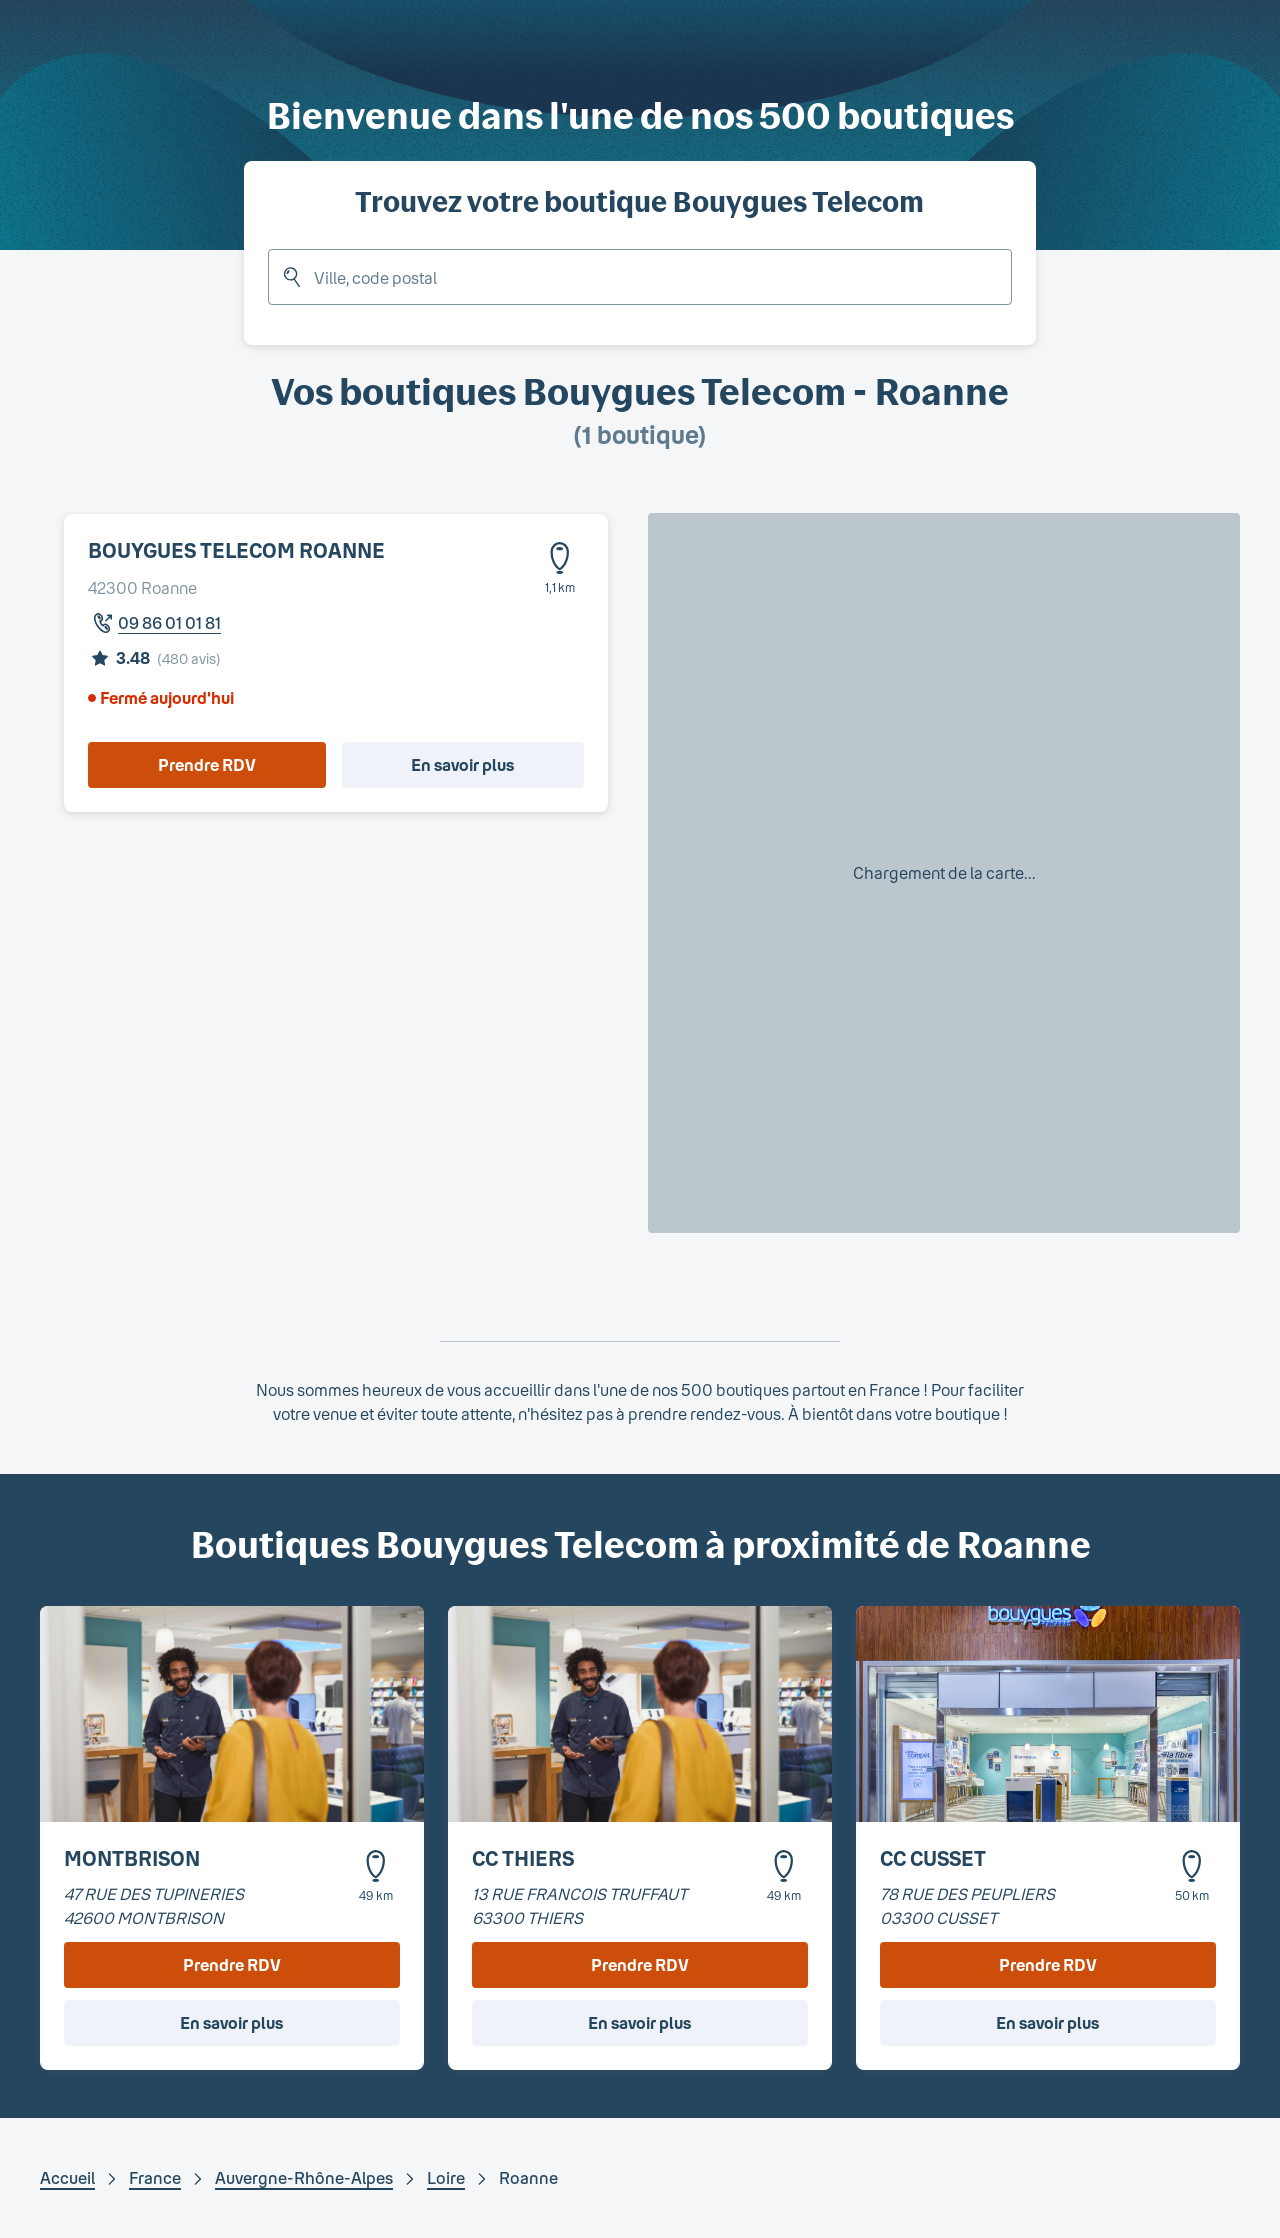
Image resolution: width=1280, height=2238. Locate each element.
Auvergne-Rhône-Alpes (304, 2177)
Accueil (67, 2177)
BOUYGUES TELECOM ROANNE (236, 550)
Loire (446, 2177)
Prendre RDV (207, 764)
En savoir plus (462, 764)
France (155, 2177)
